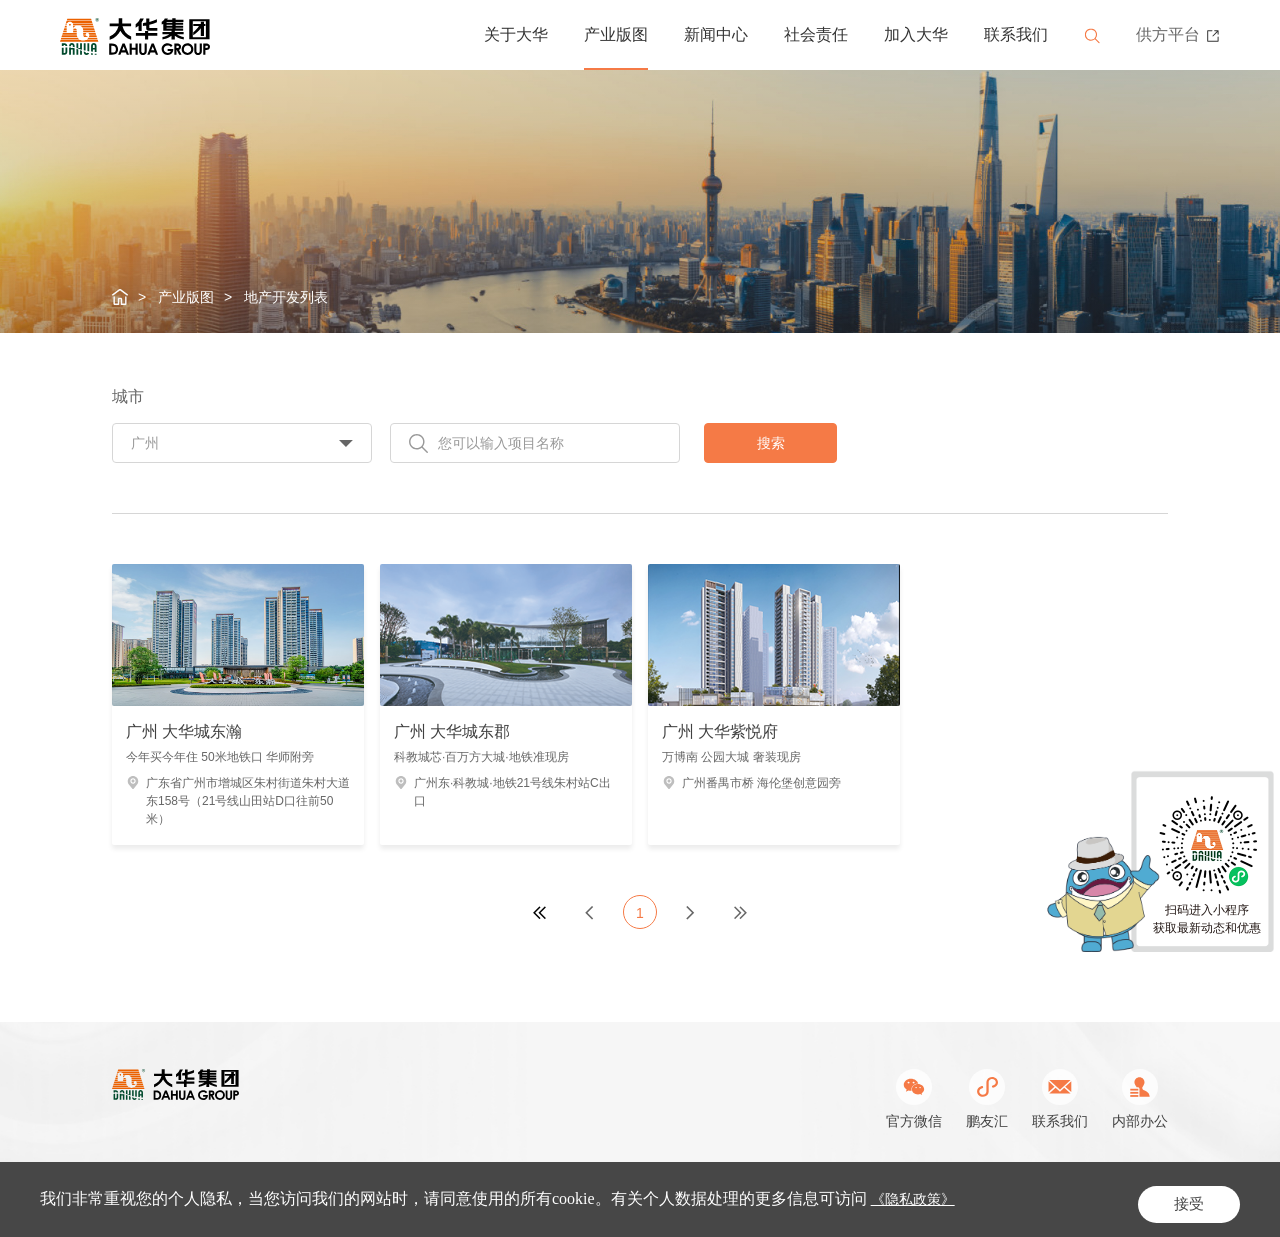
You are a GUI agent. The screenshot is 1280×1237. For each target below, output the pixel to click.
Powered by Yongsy (912, 1199)
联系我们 (1016, 34)
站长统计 (1008, 1199)
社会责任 (816, 34)
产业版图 (616, 34)
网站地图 (1140, 1199)
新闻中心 (716, 34)
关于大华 (516, 34)
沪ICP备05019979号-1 (580, 1199)
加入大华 (916, 34)
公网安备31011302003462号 (750, 1199)
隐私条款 (1072, 1199)
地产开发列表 (286, 297)
